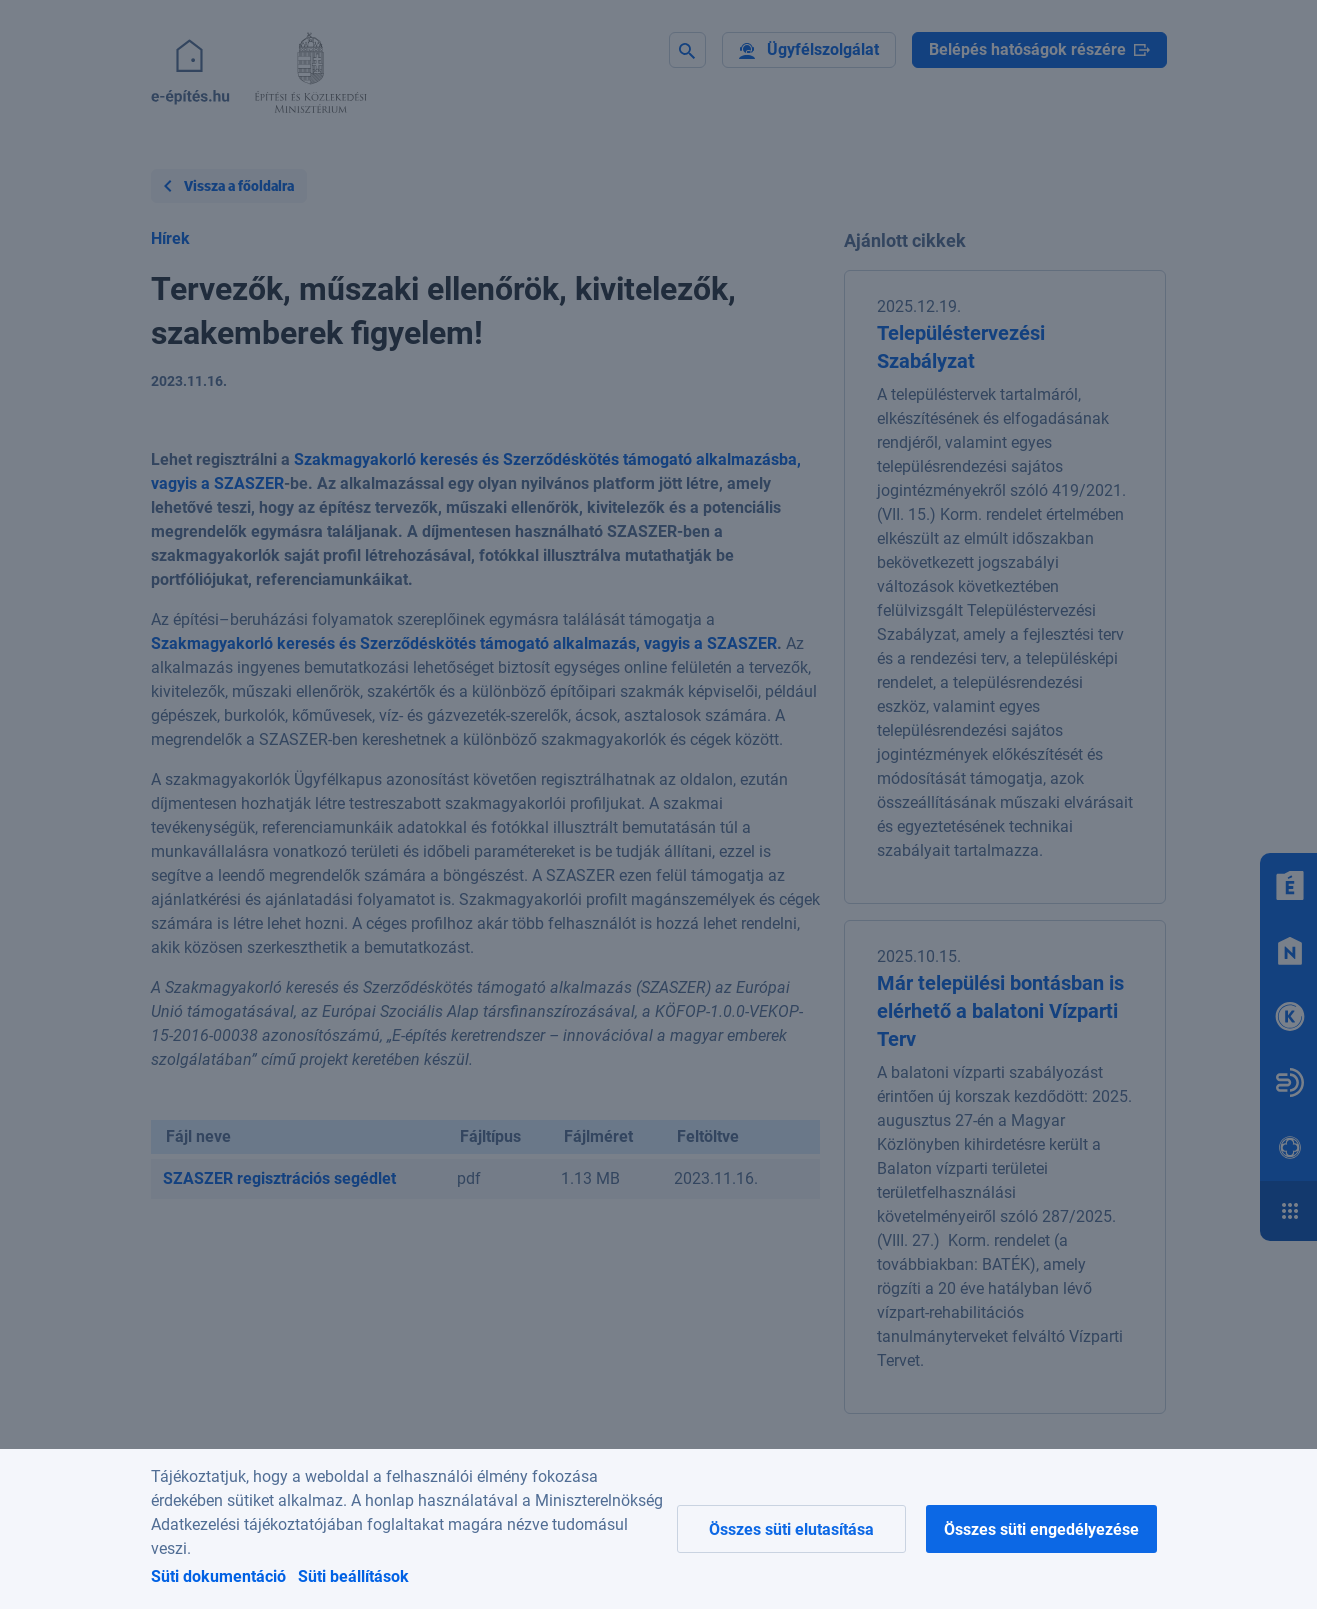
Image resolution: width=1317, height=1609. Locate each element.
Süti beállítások (353, 1576)
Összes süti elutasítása (791, 1529)
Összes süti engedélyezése (1041, 1529)
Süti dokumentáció (218, 1576)
